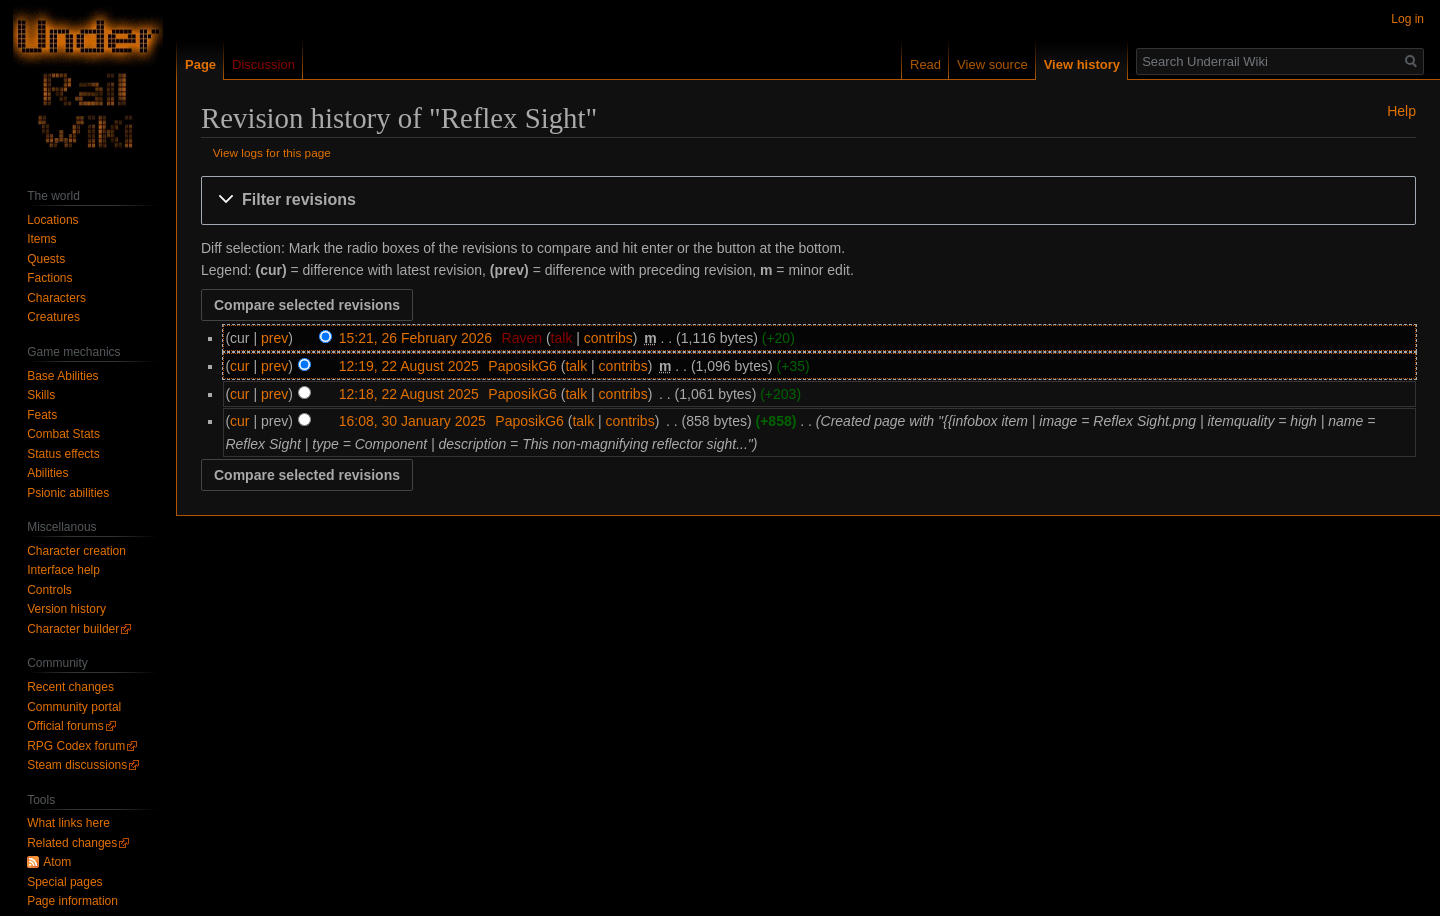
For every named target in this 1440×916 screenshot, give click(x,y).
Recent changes (70, 687)
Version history (66, 609)
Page (200, 64)
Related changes (72, 843)
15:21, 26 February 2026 (415, 338)
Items (41, 239)
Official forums (65, 726)
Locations (52, 220)
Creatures (53, 317)
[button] (808, 200)
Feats (42, 415)
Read (925, 64)
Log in (1407, 19)
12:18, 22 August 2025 (409, 394)
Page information (72, 901)
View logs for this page (272, 152)
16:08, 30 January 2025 (412, 421)
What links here (68, 823)
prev (274, 338)
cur (239, 366)
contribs (608, 338)
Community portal (74, 707)
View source (992, 64)
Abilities (47, 473)
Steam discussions (77, 765)
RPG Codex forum (76, 746)
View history (1082, 64)
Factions (49, 278)
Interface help (63, 570)
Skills (41, 395)
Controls (49, 590)
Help (1401, 111)
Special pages (64, 882)
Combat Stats (63, 434)
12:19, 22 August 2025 (409, 366)
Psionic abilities (68, 493)
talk (562, 338)
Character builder (73, 629)
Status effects (63, 454)
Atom (57, 862)
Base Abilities (62, 376)
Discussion (263, 64)
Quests (46, 259)
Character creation (76, 551)
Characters (56, 298)
